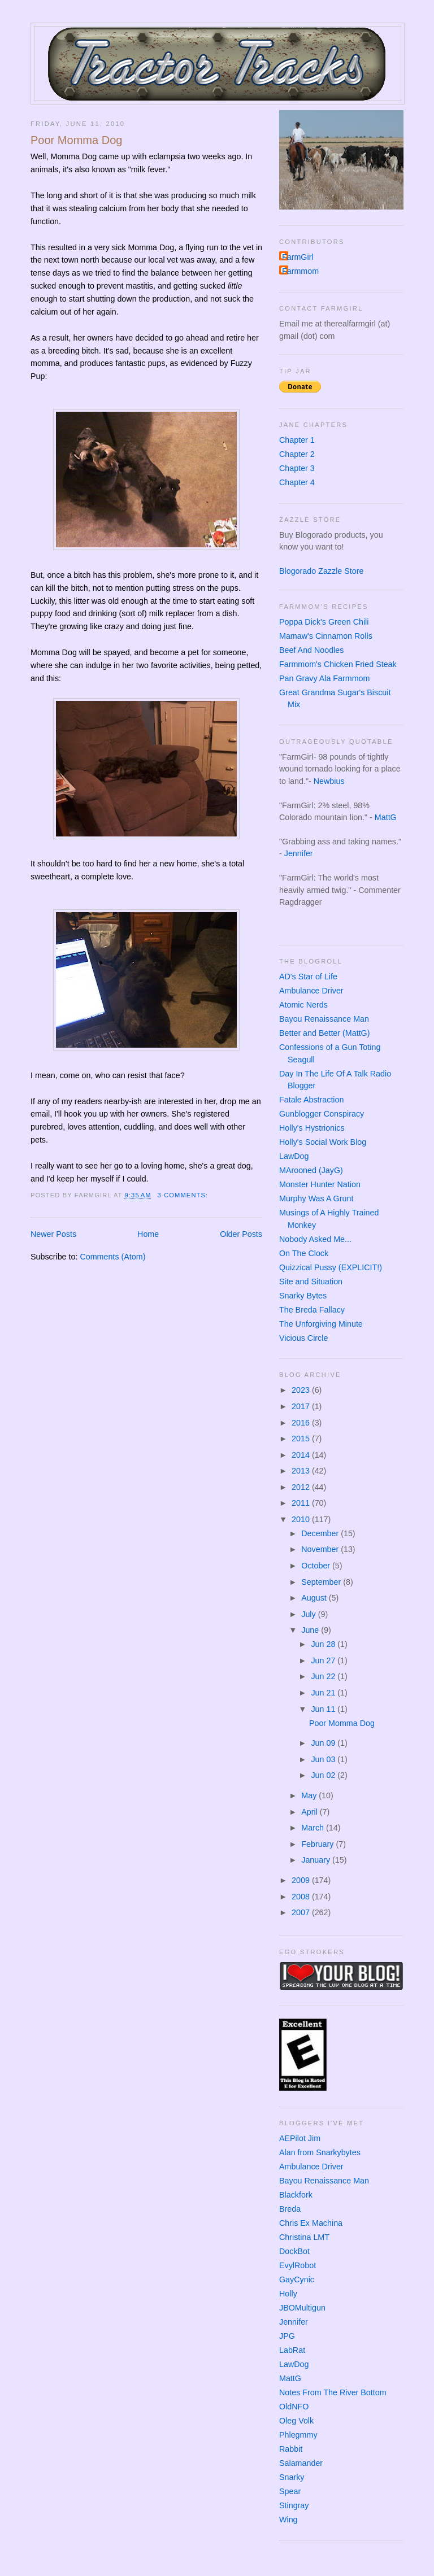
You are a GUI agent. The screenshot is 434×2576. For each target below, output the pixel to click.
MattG (386, 817)
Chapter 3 (297, 468)
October (316, 1565)
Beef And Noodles (311, 650)
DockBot (294, 2251)
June (311, 1629)
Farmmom (300, 271)
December (321, 1533)
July (309, 1614)
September (322, 1581)
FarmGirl (298, 256)
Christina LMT (304, 2237)
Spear (290, 2491)
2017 (302, 1406)
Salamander (301, 2463)
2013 (302, 1470)
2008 (302, 1896)
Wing (288, 2519)
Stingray (294, 2505)
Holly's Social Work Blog (322, 1142)
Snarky (292, 2477)
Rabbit (290, 2448)
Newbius (329, 781)
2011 (302, 1502)
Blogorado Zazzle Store (321, 571)
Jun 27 (324, 1660)
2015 (302, 1438)
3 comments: (184, 1195)
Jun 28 (324, 1644)
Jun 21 (324, 1692)
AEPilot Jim (299, 2138)
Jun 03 (324, 1759)
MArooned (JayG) (311, 1170)
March (313, 1827)
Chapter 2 (297, 454)
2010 (302, 1519)
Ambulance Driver (311, 990)
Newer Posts (53, 1234)
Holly (288, 2293)
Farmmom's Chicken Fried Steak (338, 664)
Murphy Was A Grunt (316, 1198)
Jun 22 (324, 1676)
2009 (302, 1880)
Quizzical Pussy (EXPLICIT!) (330, 1267)
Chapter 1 (297, 439)
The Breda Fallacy (312, 1309)
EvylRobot (297, 2265)
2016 (302, 1422)
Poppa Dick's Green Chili (323, 621)
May (310, 1795)
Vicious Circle (303, 1338)
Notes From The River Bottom (333, 2392)
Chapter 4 (297, 482)
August (314, 1597)
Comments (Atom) (112, 1256)
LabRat (292, 2350)
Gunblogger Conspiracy (321, 1113)
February (318, 1844)
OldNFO (294, 2406)
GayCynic (296, 2279)
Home (148, 1234)
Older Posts (241, 1234)
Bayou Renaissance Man (324, 1018)
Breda (290, 2208)
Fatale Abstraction (311, 1099)
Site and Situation (310, 1281)
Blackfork (296, 2194)
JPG (287, 2335)
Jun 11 (324, 1709)
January (316, 1859)
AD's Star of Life (308, 976)
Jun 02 (324, 1775)
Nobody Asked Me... (315, 1239)
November (321, 1549)
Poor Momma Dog (76, 140)
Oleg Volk (296, 2420)
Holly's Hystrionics (312, 1127)
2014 (302, 1454)
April (310, 1811)
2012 (302, 1487)
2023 (302, 1389)
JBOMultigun (302, 2307)
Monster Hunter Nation (320, 1184)
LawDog (294, 1156)
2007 (302, 1912)
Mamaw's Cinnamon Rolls (325, 635)
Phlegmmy (298, 2434)
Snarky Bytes (303, 1295)
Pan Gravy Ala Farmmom (324, 678)
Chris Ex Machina (310, 2223)
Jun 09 (324, 1742)
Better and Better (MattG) (324, 1033)
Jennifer (298, 853)
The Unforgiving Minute (321, 1323)
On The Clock (303, 1253)
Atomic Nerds (303, 1004)
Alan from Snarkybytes (320, 2152)
